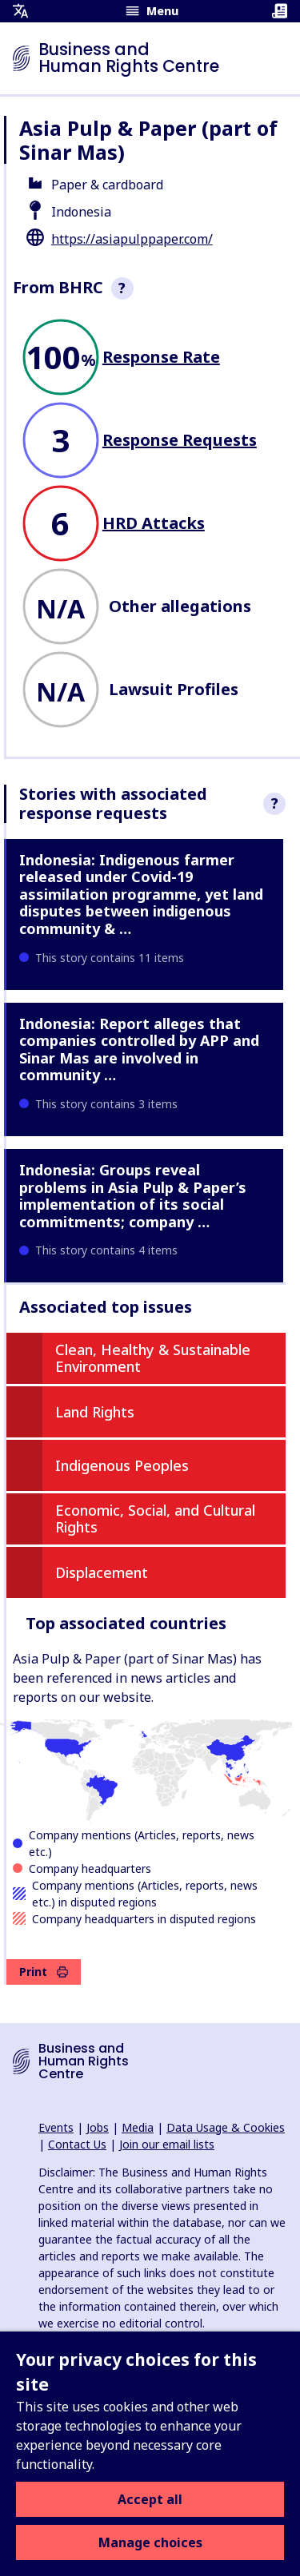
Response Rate (161, 357)
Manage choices (150, 2542)
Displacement (101, 1572)
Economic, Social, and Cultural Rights (155, 1519)
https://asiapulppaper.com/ (132, 239)
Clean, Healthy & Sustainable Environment (152, 1358)
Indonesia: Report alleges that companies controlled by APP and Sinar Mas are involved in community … (139, 1049)
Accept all (150, 2499)
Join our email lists (166, 2144)
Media (138, 2127)
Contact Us (77, 2144)
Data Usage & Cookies (225, 2127)
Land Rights (94, 1411)
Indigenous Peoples (122, 1465)
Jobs (97, 2127)
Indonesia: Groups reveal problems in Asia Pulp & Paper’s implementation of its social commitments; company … (132, 1195)
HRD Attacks (153, 523)
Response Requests (179, 440)
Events (56, 2127)
